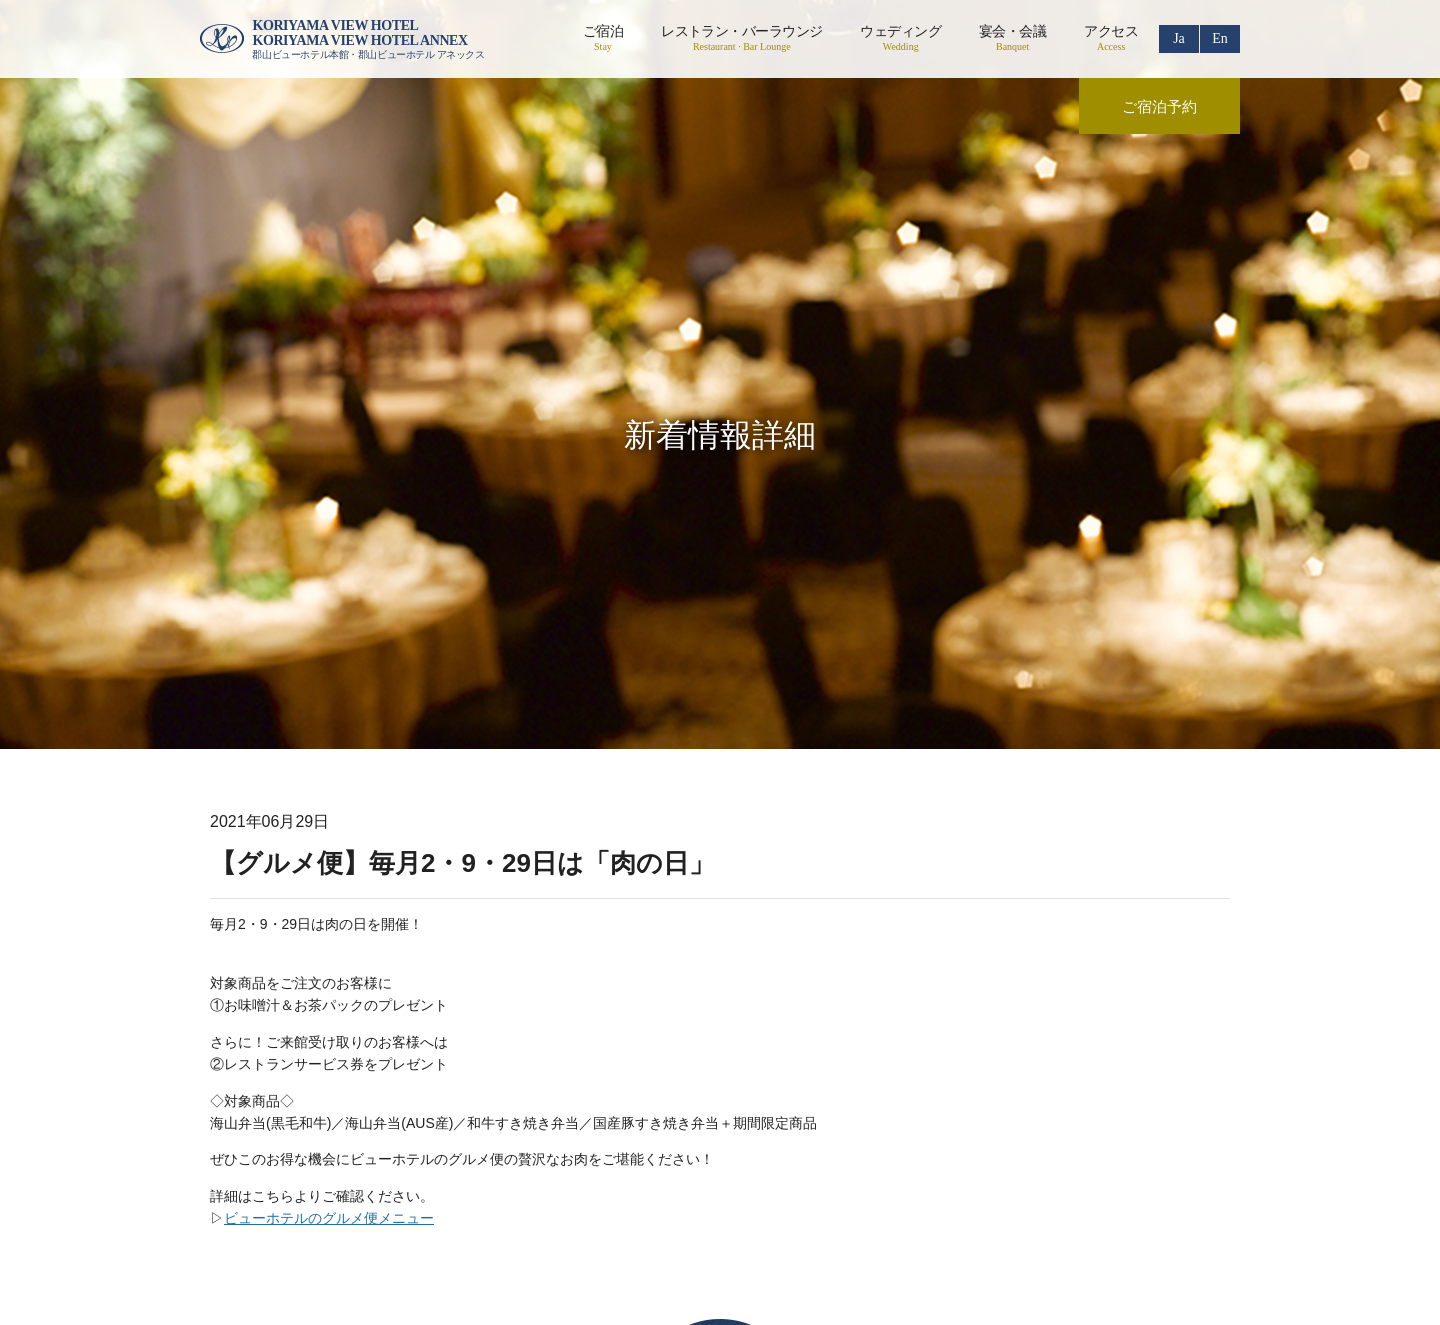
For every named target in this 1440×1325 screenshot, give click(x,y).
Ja (1179, 38)
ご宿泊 (603, 38)
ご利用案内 (762, 1112)
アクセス (1111, 38)
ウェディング (900, 38)
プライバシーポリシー (516, 1112)
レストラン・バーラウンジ (741, 38)
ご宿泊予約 (1159, 107)
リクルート (654, 1112)
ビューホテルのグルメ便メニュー (329, 919)
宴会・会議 (1012, 38)
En (1220, 38)
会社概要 (384, 1112)
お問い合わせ (876, 1112)
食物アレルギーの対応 (1020, 1112)
